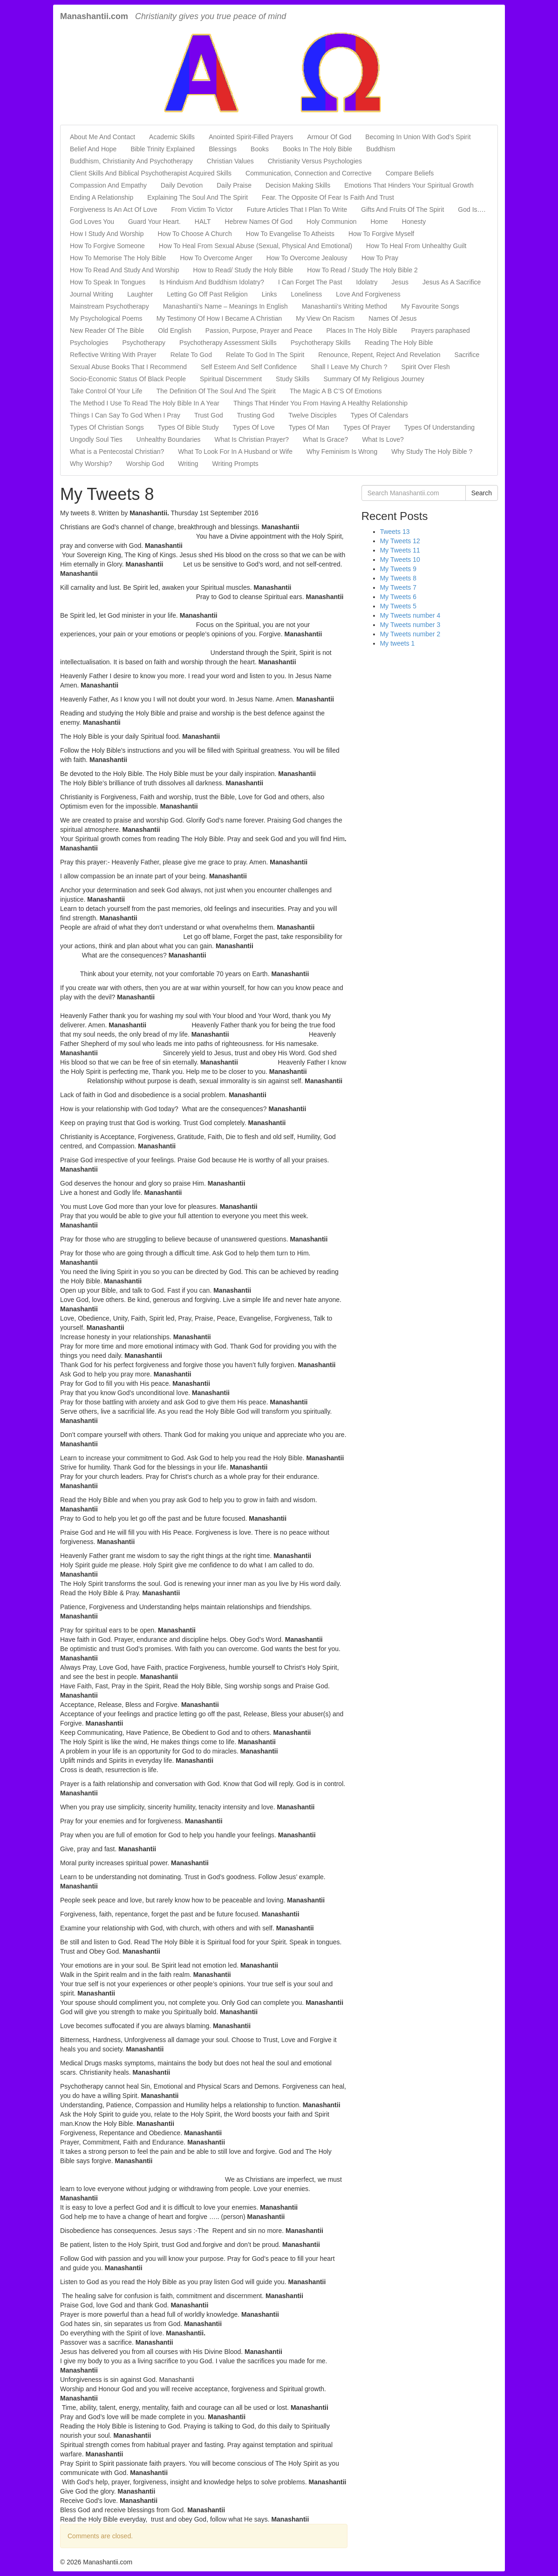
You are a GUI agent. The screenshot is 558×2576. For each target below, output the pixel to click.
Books (260, 149)
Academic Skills (172, 137)
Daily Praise (234, 185)
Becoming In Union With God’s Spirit (417, 137)
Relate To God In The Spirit (265, 354)
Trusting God (255, 415)
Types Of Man (309, 427)
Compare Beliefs (410, 173)
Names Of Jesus (392, 318)
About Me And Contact (102, 137)
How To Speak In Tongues (107, 282)
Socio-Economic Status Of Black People (128, 379)
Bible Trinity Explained (162, 149)
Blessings (223, 149)
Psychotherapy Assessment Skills (228, 342)
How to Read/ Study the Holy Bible (243, 270)
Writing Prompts (235, 463)
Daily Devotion (182, 185)
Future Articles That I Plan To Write (297, 209)
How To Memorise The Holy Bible (118, 258)
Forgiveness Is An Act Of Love (113, 209)
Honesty (414, 221)
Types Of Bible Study (188, 427)
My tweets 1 (397, 643)
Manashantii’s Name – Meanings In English (225, 306)
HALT (203, 221)
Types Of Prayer (366, 427)
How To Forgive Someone (107, 246)
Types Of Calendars (379, 415)
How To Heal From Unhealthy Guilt (416, 246)
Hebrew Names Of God (259, 221)
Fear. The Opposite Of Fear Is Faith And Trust (328, 197)
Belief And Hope (93, 149)
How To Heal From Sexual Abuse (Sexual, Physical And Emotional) (255, 246)
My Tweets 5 (398, 606)
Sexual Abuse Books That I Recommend (128, 367)
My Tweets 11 (400, 550)
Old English (174, 330)
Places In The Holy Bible (361, 330)
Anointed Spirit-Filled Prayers (251, 137)
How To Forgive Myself (381, 233)
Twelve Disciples (312, 415)
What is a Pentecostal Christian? (117, 451)
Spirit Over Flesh (425, 367)
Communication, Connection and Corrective (308, 173)
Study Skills (292, 379)
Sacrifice (467, 354)
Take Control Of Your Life (106, 391)
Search (481, 493)
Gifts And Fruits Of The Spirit (402, 209)
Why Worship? (91, 463)
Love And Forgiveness (368, 294)
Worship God (145, 463)
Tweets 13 (395, 531)
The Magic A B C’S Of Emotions (336, 391)
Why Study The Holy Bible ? (431, 451)
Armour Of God (329, 137)
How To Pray (379, 258)
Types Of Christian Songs (107, 427)
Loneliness (306, 294)
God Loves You (92, 221)
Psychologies (89, 342)
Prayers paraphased (440, 330)
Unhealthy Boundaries (168, 439)
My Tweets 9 (398, 569)
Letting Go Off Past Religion (207, 294)
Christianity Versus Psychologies (315, 161)
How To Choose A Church (194, 233)
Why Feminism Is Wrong (341, 451)
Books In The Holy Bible (317, 149)
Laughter (140, 294)
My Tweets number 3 (410, 624)
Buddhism (380, 149)
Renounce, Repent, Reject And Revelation (379, 354)
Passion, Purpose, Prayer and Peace (259, 330)
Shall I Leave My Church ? (349, 367)
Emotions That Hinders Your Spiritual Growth (409, 185)
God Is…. (471, 209)
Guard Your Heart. (154, 221)
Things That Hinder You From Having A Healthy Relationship (320, 403)
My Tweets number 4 (410, 615)
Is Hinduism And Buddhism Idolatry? (211, 282)
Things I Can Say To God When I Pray (125, 415)
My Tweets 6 (398, 596)
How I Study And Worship (106, 233)
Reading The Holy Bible (399, 342)
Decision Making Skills (297, 185)
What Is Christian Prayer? (252, 439)
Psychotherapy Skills (321, 342)
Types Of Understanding (439, 427)
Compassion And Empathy (108, 185)
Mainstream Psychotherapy (109, 306)
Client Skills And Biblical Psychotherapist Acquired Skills (150, 173)
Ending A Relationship (101, 197)
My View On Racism (325, 318)
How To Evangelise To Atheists (290, 233)
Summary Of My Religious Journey (373, 379)
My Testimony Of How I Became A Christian (219, 318)
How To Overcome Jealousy (306, 258)
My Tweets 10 (400, 559)
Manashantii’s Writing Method (344, 306)
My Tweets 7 (398, 587)
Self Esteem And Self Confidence (249, 367)
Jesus (399, 282)
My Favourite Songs (430, 306)
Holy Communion (331, 221)
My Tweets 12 (400, 541)
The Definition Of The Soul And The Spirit (216, 391)
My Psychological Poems (106, 318)
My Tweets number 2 (410, 634)
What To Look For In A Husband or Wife (235, 451)
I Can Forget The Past (310, 282)
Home (379, 221)
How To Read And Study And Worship (124, 270)
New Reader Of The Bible (107, 330)
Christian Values (230, 161)
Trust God (208, 415)
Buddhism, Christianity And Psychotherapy (131, 161)
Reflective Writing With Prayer (113, 354)
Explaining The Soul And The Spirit (197, 197)
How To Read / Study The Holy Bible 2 (362, 270)
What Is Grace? (325, 439)
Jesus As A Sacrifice (451, 282)
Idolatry (367, 282)
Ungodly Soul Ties (96, 439)
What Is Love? (383, 439)
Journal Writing (91, 294)
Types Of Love (253, 427)
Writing (188, 463)
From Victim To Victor (202, 209)
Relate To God (191, 354)
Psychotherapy (144, 342)
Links (269, 294)
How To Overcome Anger (216, 258)
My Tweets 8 (398, 578)
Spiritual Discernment (231, 379)
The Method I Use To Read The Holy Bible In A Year (144, 403)
